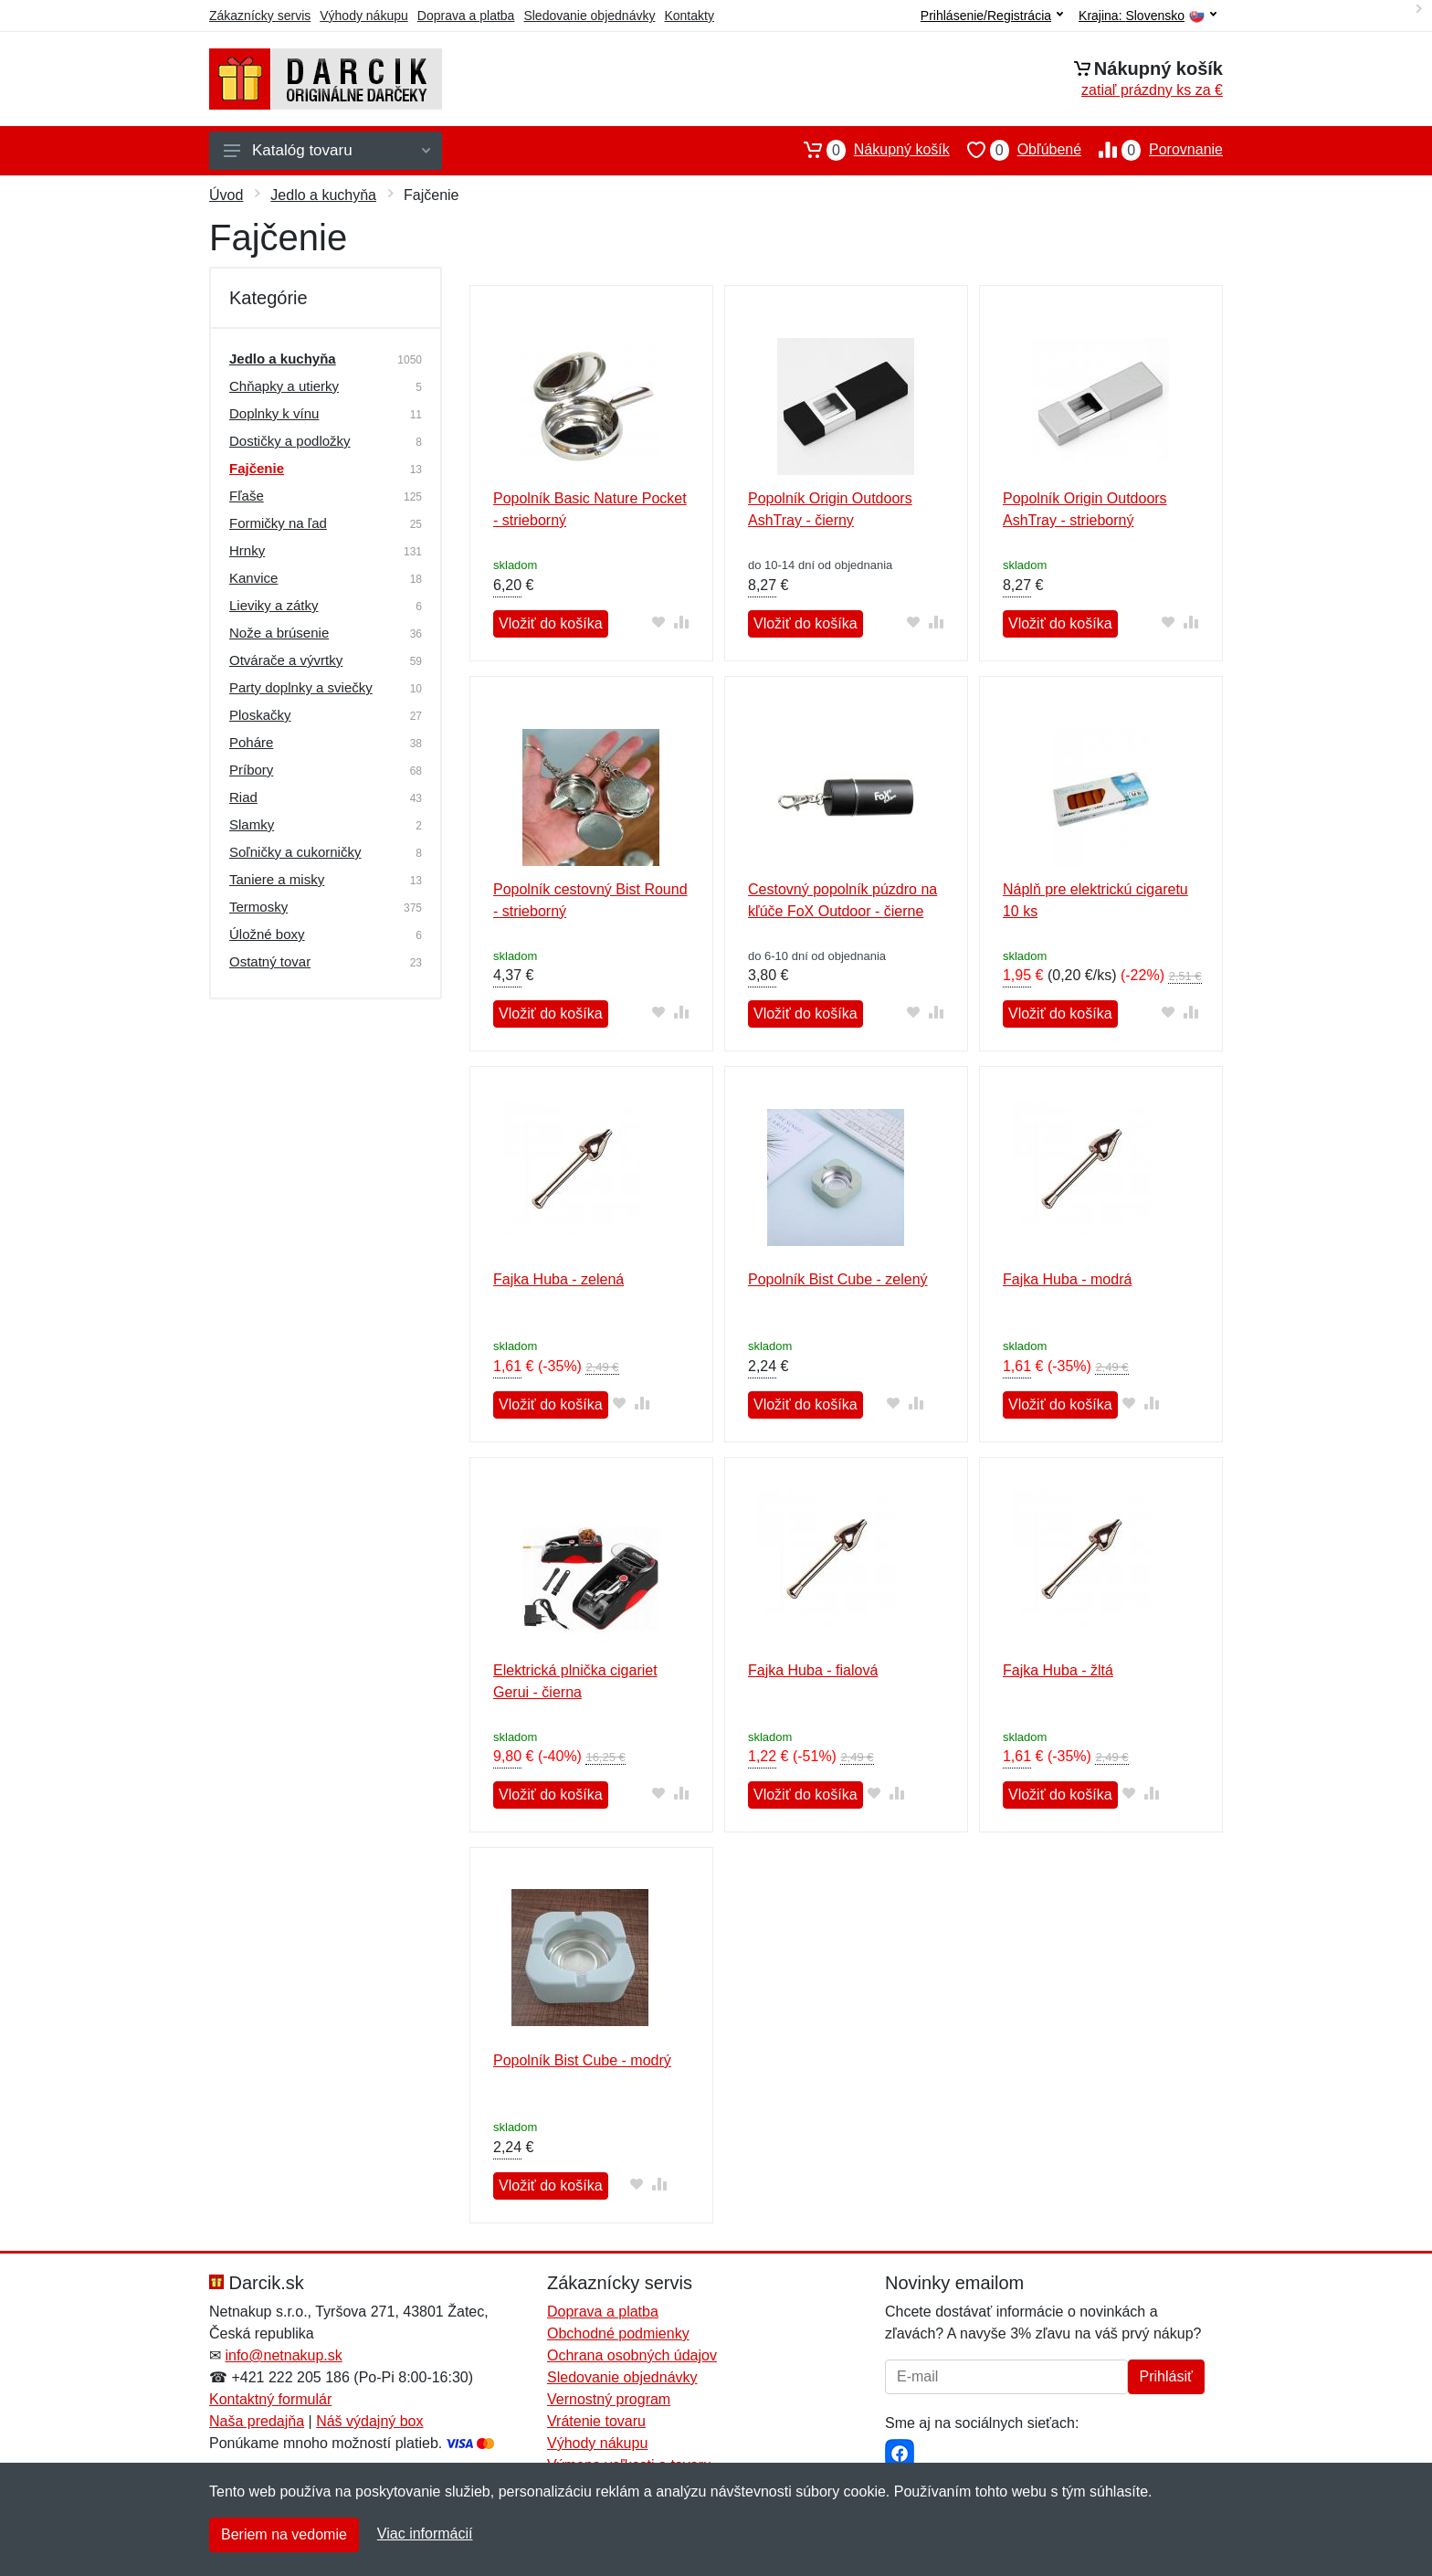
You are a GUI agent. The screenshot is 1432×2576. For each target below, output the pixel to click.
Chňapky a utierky (284, 386)
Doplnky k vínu (274, 413)
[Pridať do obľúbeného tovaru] (659, 621)
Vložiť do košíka (551, 623)
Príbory (251, 769)
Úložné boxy (267, 934)
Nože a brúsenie (279, 632)
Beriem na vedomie (284, 2534)
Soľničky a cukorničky (295, 852)
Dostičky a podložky (290, 441)
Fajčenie (256, 468)
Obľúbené (1015, 150)
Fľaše (246, 495)
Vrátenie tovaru (596, 2421)
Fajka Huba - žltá (1058, 1670)
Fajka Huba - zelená (558, 1279)
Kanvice (253, 578)
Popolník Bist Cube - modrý (582, 2060)
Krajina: (1147, 16)
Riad (243, 797)
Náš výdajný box (369, 2421)
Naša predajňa (256, 2421)
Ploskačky (260, 715)
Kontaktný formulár (270, 2399)
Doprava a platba (466, 15)
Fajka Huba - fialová (813, 1670)
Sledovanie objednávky (589, 15)
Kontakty (688, 15)
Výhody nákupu (364, 15)
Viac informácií (425, 2533)
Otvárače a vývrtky (285, 660)
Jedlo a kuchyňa (323, 195)
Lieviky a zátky (274, 605)
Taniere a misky (276, 879)
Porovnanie (1152, 150)
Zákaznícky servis (260, 15)
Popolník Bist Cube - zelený (838, 1279)
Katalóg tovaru (327, 150)
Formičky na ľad (278, 523)
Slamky (251, 824)
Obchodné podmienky (618, 2333)
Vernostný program (608, 2399)
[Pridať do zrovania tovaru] (681, 621)
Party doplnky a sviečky (301, 687)
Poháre (251, 742)
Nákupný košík (868, 150)
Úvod (226, 195)
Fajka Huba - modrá (1067, 1279)
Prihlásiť (1166, 2376)
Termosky (258, 906)
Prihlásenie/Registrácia (992, 15)
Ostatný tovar (270, 961)
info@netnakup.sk (283, 2355)
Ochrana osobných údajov (632, 2355)
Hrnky (247, 550)
